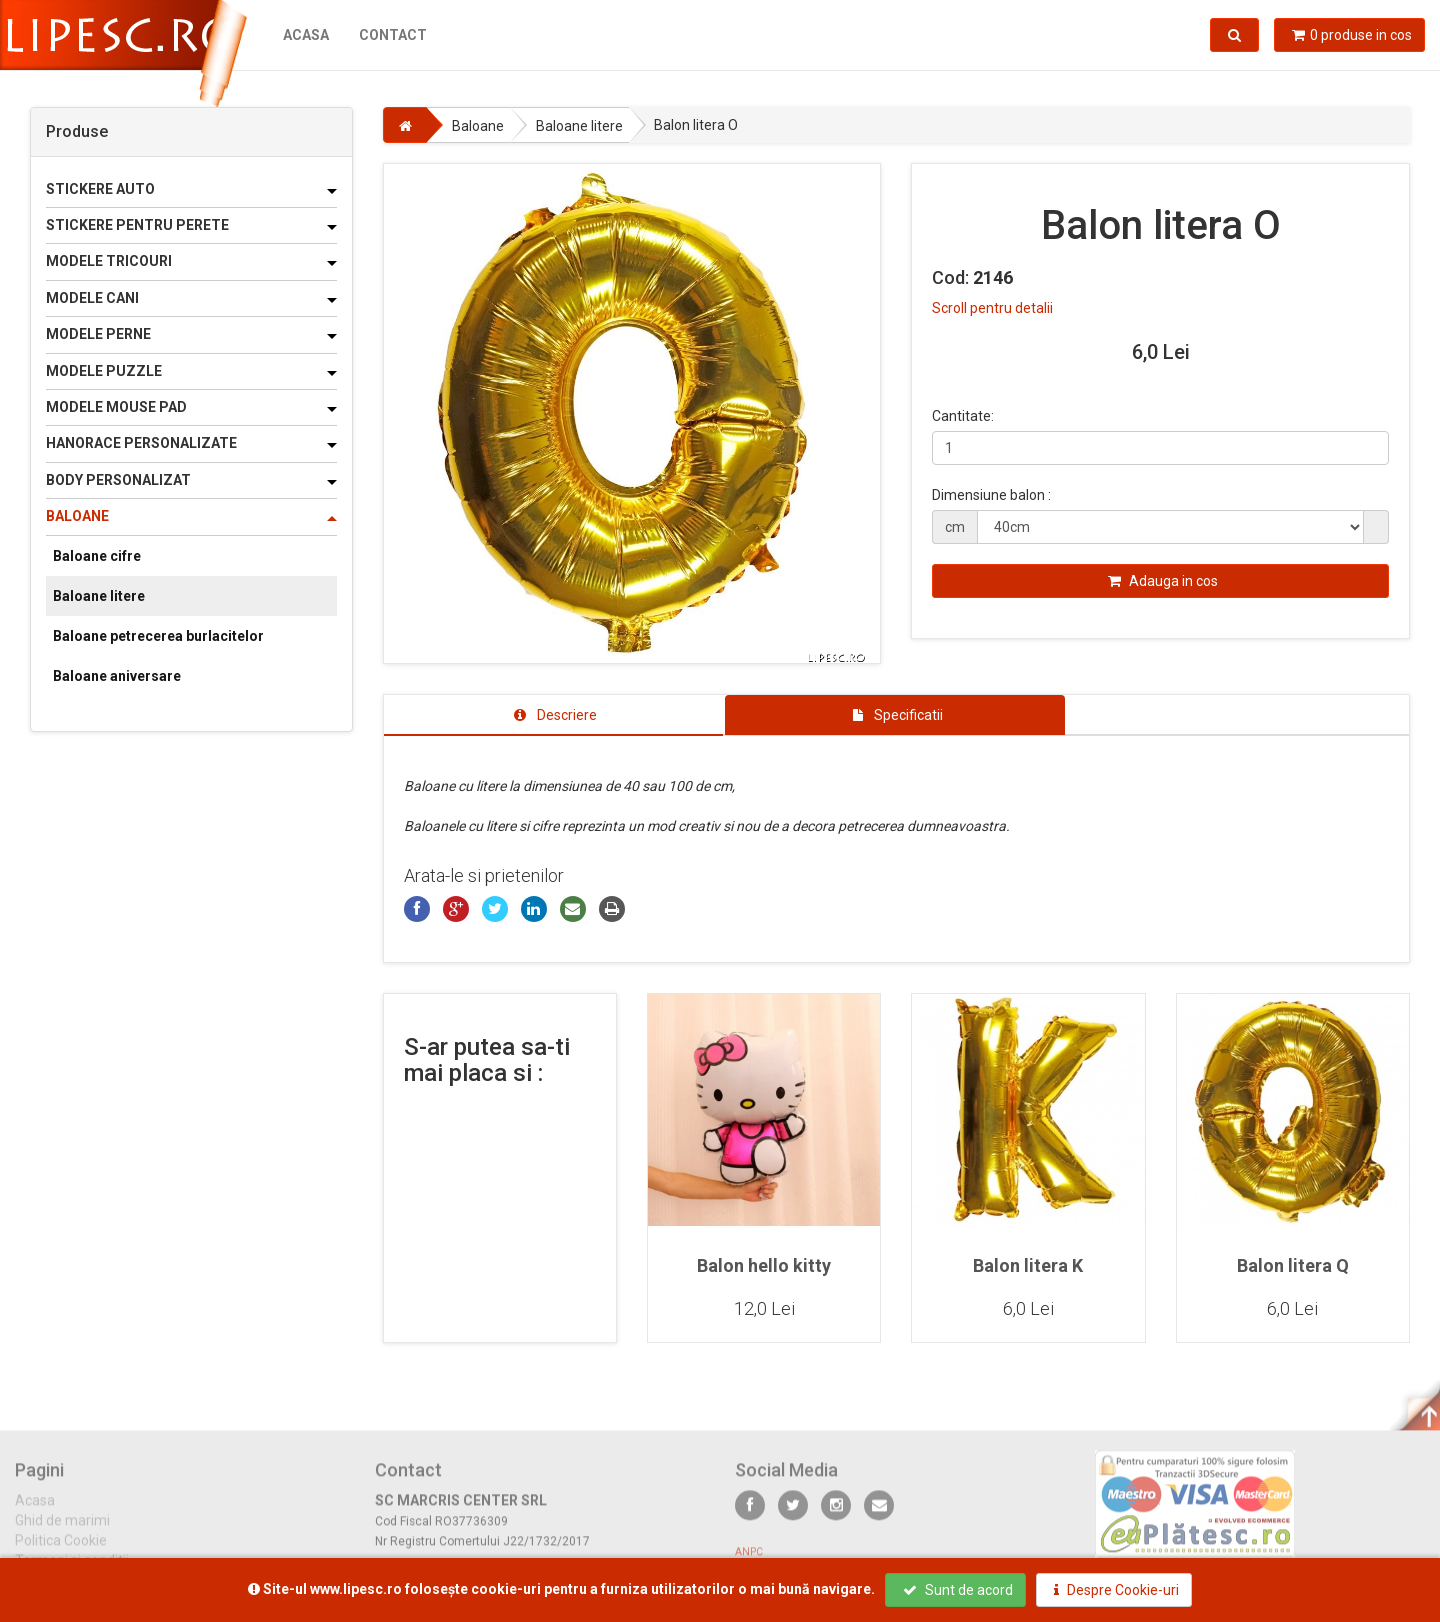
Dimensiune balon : (991, 495)
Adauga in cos (1163, 581)
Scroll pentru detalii (992, 308)
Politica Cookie (61, 1551)
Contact (393, 35)
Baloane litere (99, 596)
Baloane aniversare (117, 676)
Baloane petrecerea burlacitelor (158, 636)
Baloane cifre (97, 556)
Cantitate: (963, 416)
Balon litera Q (1293, 1265)
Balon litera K (1028, 1265)
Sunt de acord (958, 1590)
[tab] (554, 715)
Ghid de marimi (62, 1531)
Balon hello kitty (764, 1265)
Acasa (306, 35)
